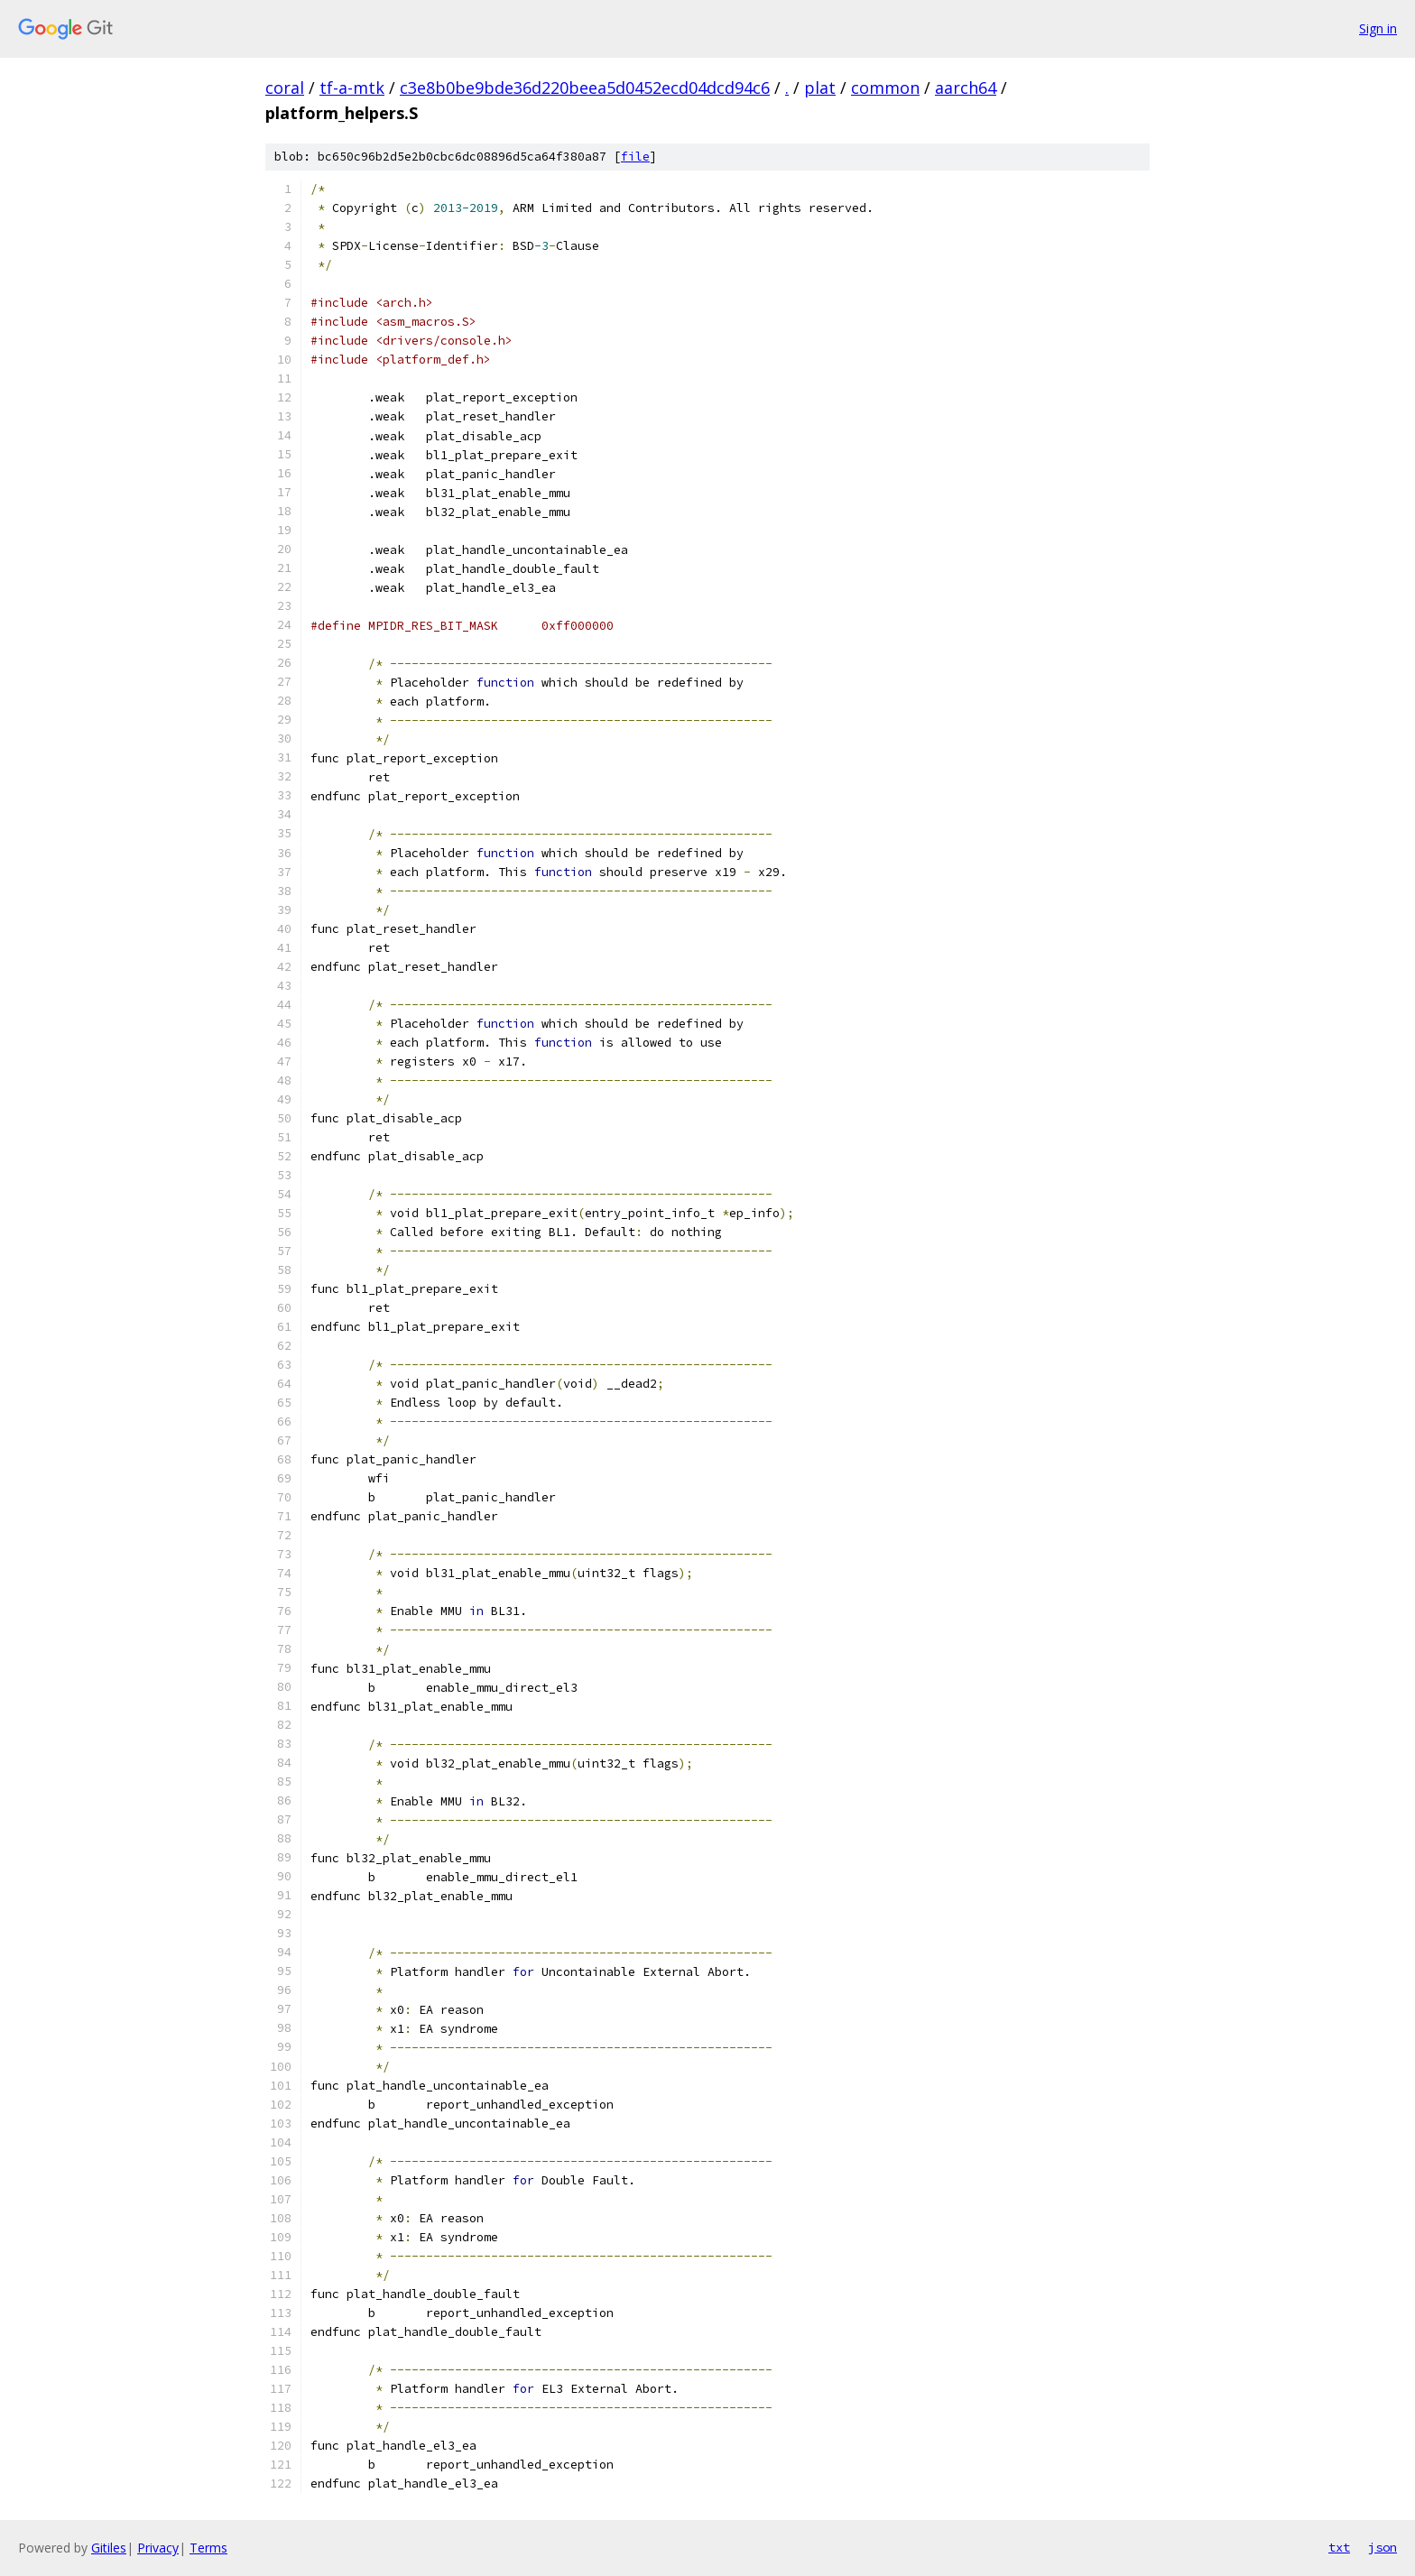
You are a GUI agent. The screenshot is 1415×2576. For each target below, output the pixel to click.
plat (820, 87)
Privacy (158, 2547)
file (635, 156)
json (1382, 2547)
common (885, 87)
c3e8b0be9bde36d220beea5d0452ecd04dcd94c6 (585, 87)
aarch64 (965, 87)
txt (1339, 2547)
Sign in (1378, 28)
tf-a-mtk (351, 87)
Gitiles (108, 2547)
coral (284, 87)
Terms (208, 2547)
